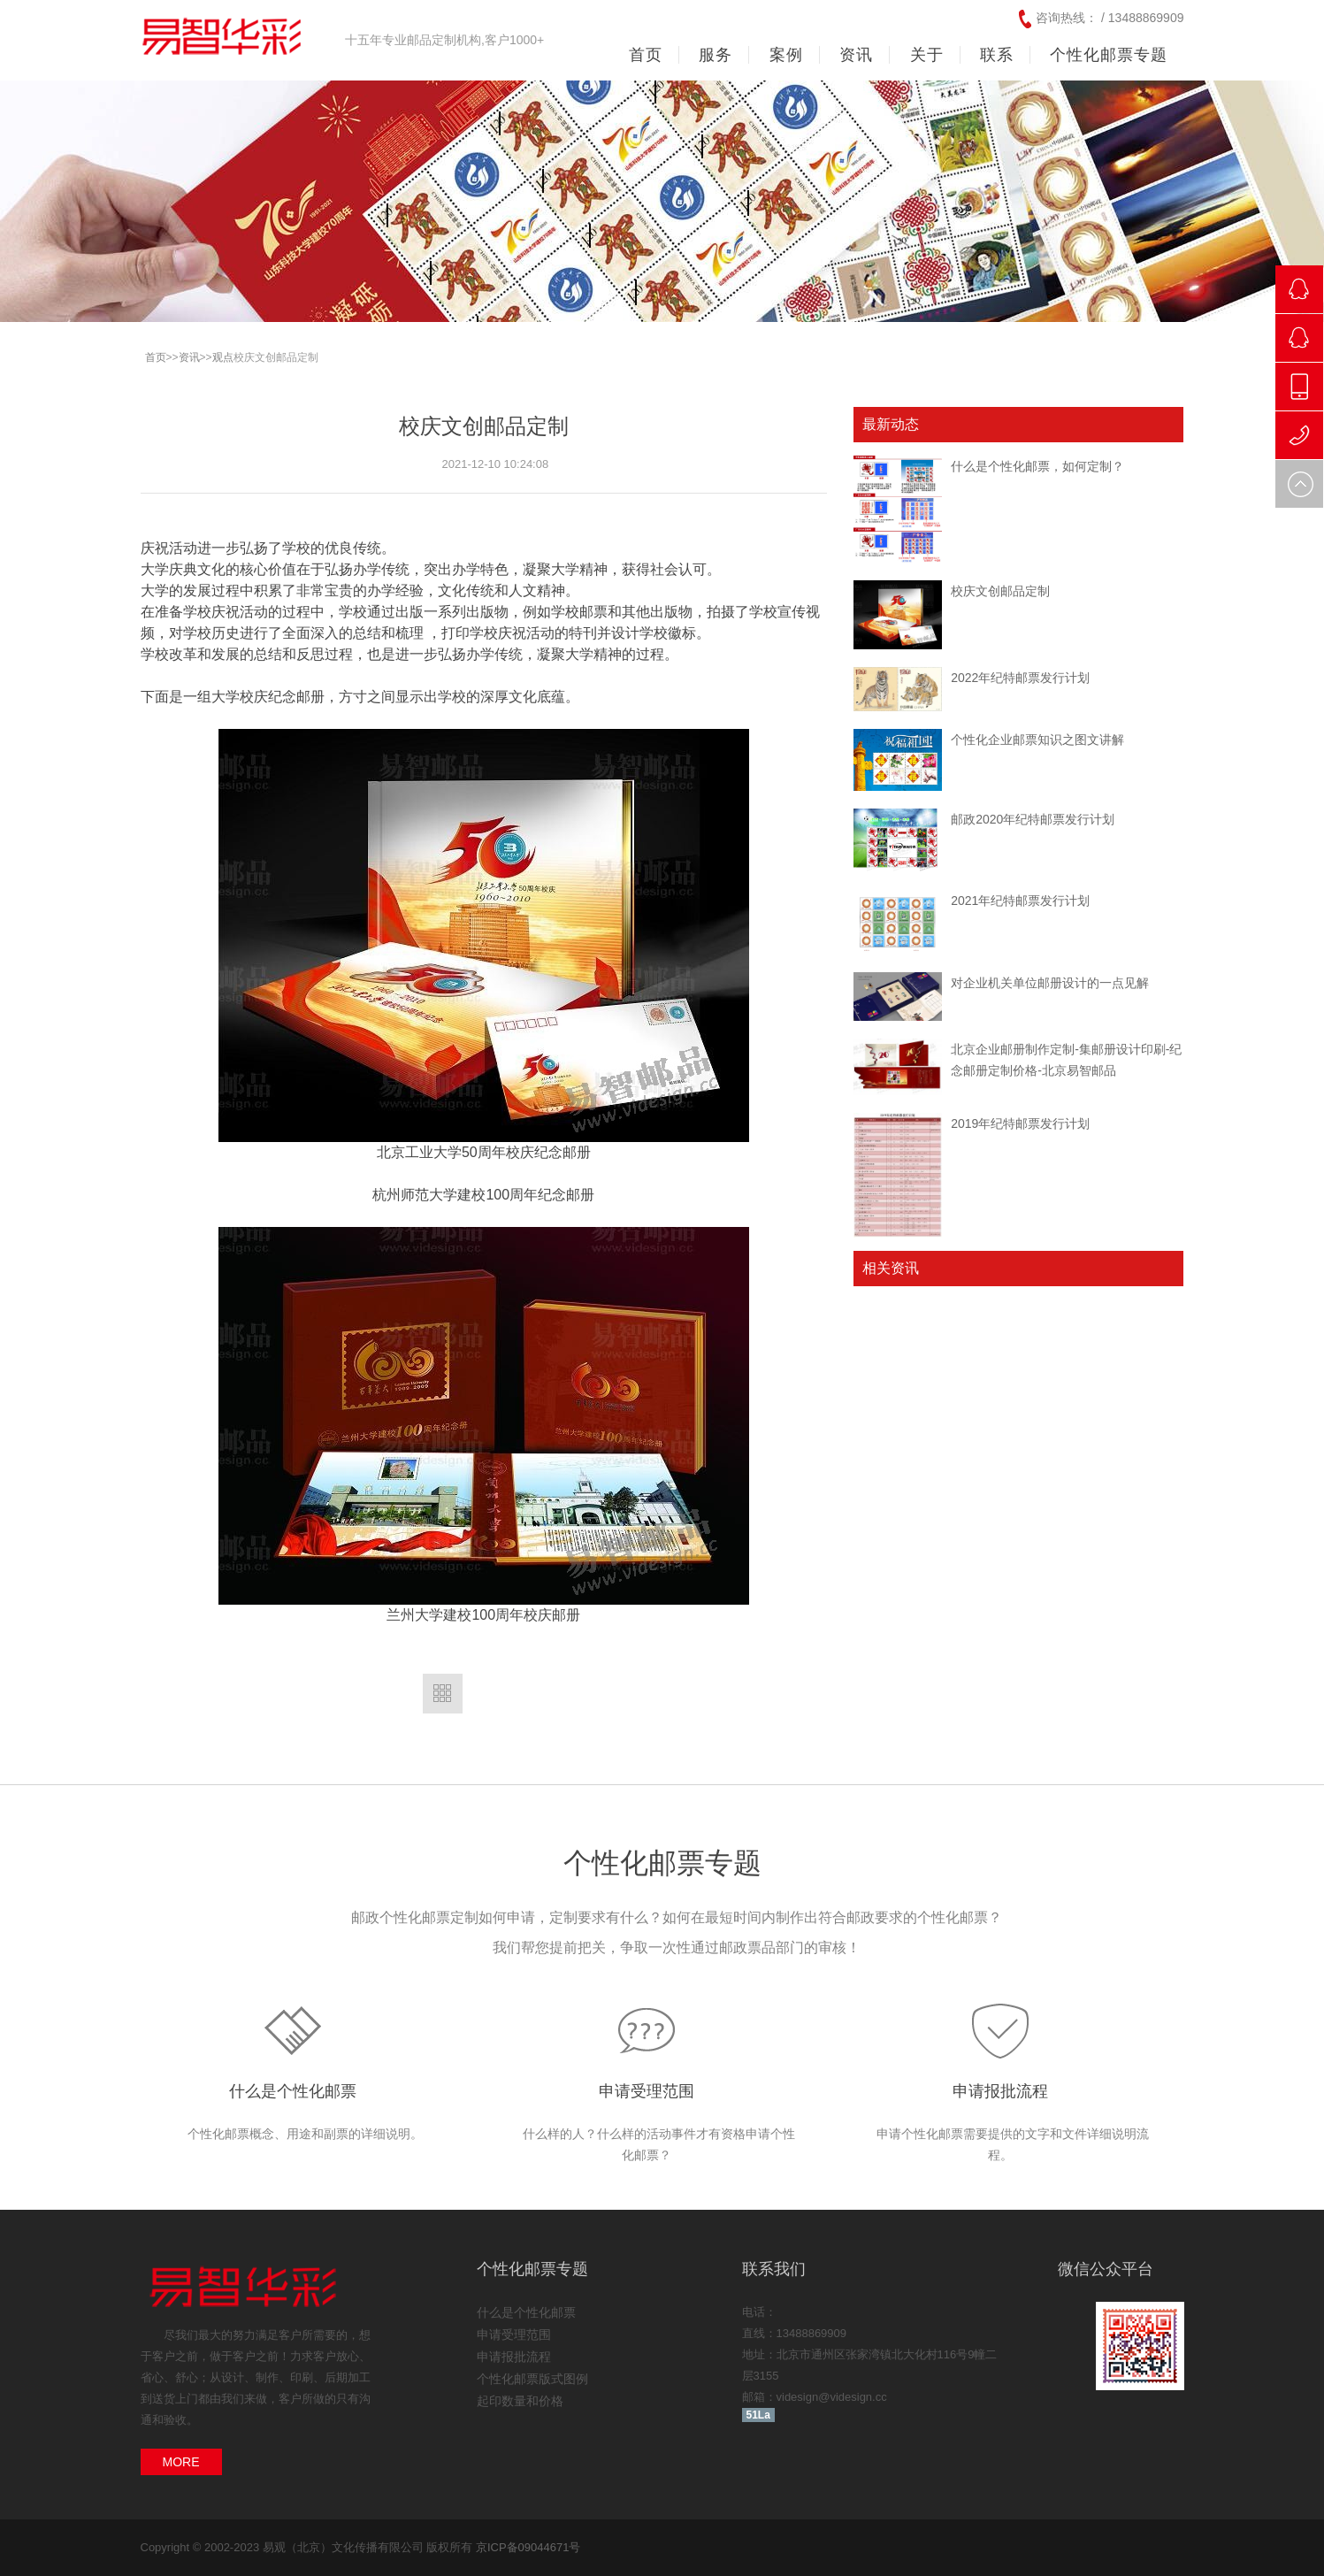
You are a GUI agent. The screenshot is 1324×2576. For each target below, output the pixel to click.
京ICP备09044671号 (528, 2547)
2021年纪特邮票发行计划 (1020, 900)
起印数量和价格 (520, 2401)
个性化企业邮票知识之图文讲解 (1037, 739)
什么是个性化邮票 (292, 2091)
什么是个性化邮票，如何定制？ (1037, 466)
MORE (181, 2462)
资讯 (189, 357)
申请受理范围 (646, 2091)
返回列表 (443, 1694)
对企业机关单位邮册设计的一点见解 (1050, 983)
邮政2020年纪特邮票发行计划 (1032, 819)
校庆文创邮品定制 (1000, 591)
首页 (645, 55)
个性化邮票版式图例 (532, 2379)
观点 (222, 357)
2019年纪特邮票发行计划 (1020, 1123)
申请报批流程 (1000, 2091)
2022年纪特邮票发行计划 (1020, 678)
